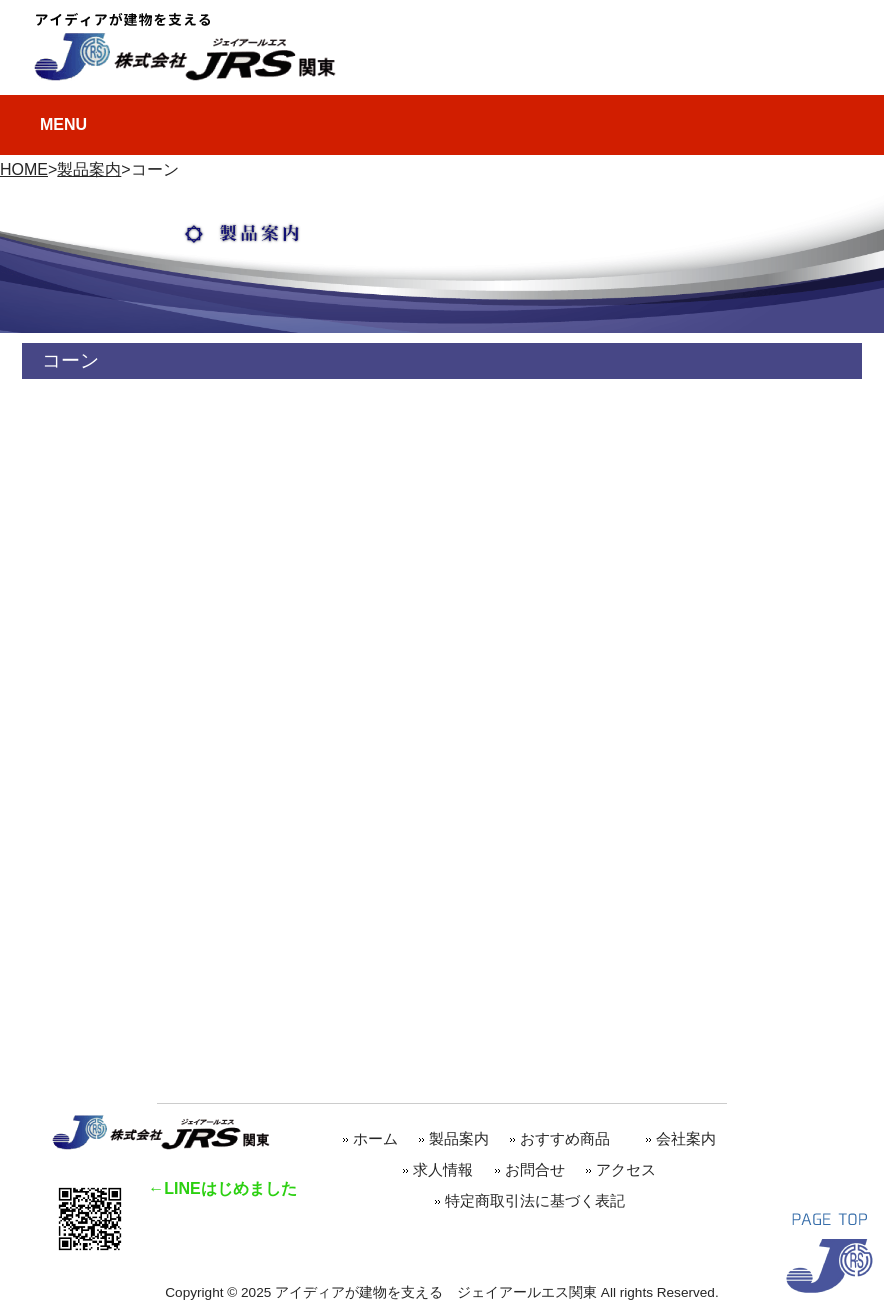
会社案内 (686, 1138)
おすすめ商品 (572, 1138)
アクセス (626, 1169)
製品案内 (89, 169)
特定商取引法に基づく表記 (535, 1200)
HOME (24, 169)
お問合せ (535, 1169)
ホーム (375, 1138)
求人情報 (443, 1169)
